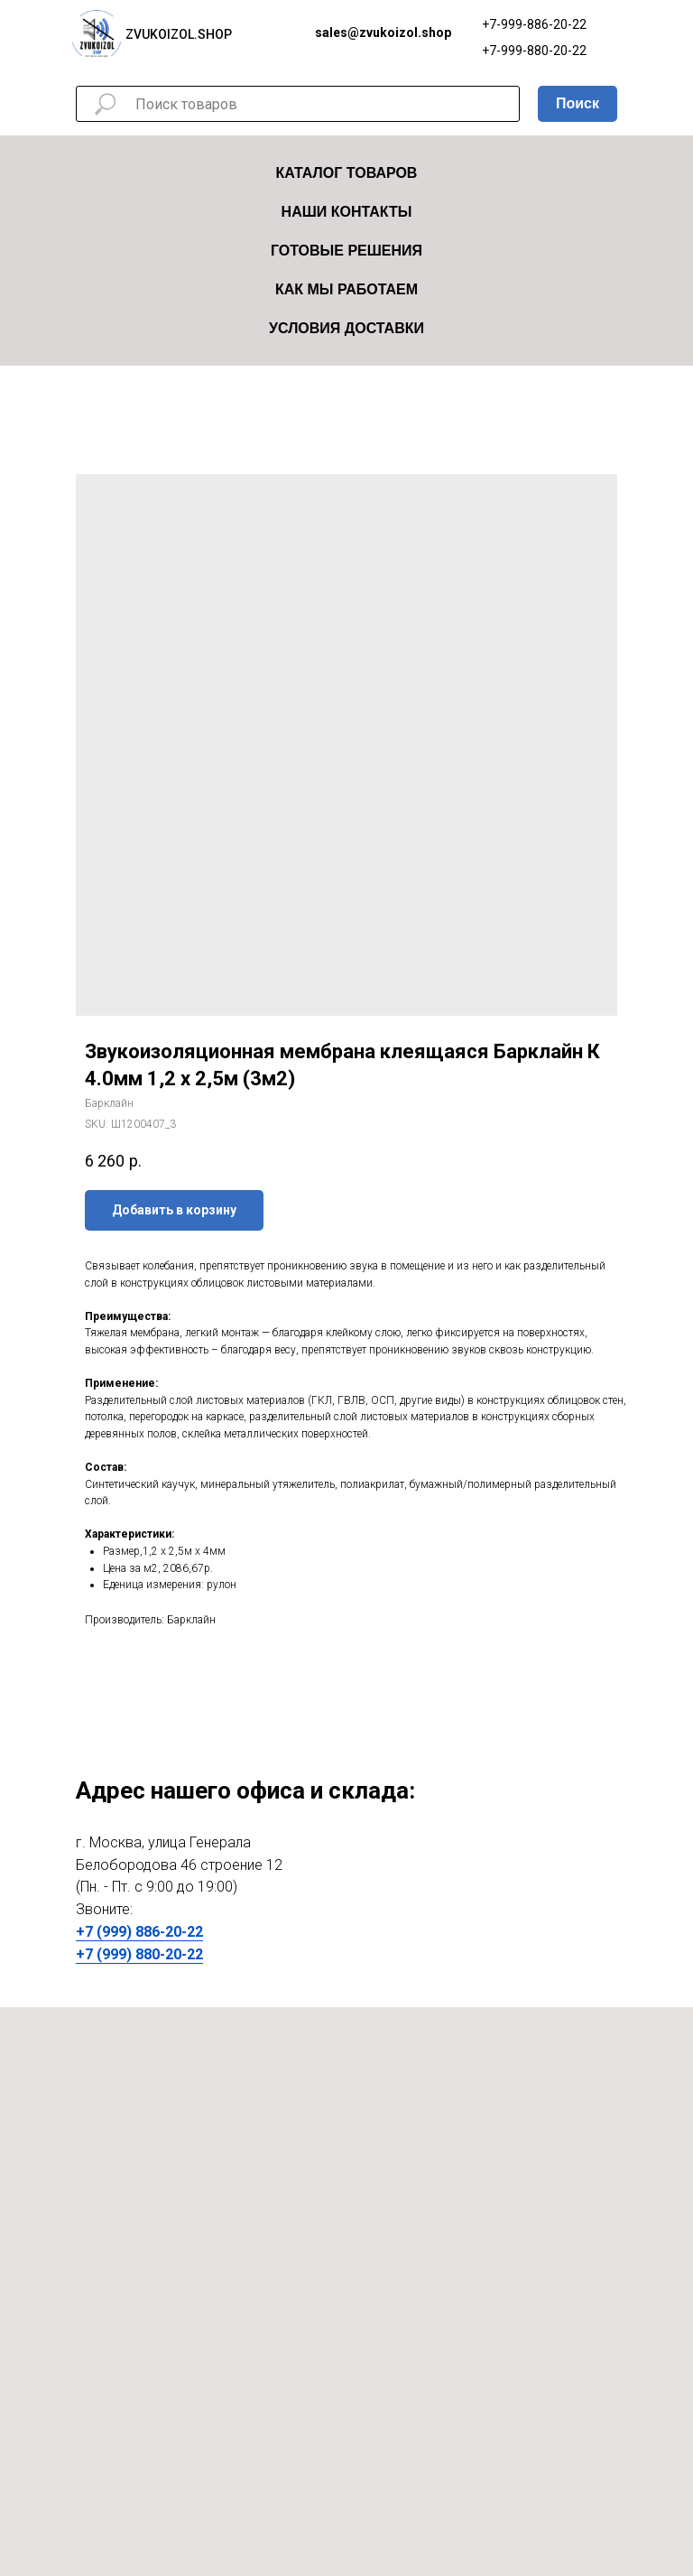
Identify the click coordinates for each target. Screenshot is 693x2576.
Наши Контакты (347, 211)
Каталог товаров (347, 173)
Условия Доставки (346, 328)
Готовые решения (346, 250)
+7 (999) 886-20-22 (139, 1931)
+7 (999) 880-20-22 (139, 1954)
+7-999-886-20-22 (534, 24)
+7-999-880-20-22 (534, 50)
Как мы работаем (346, 289)
